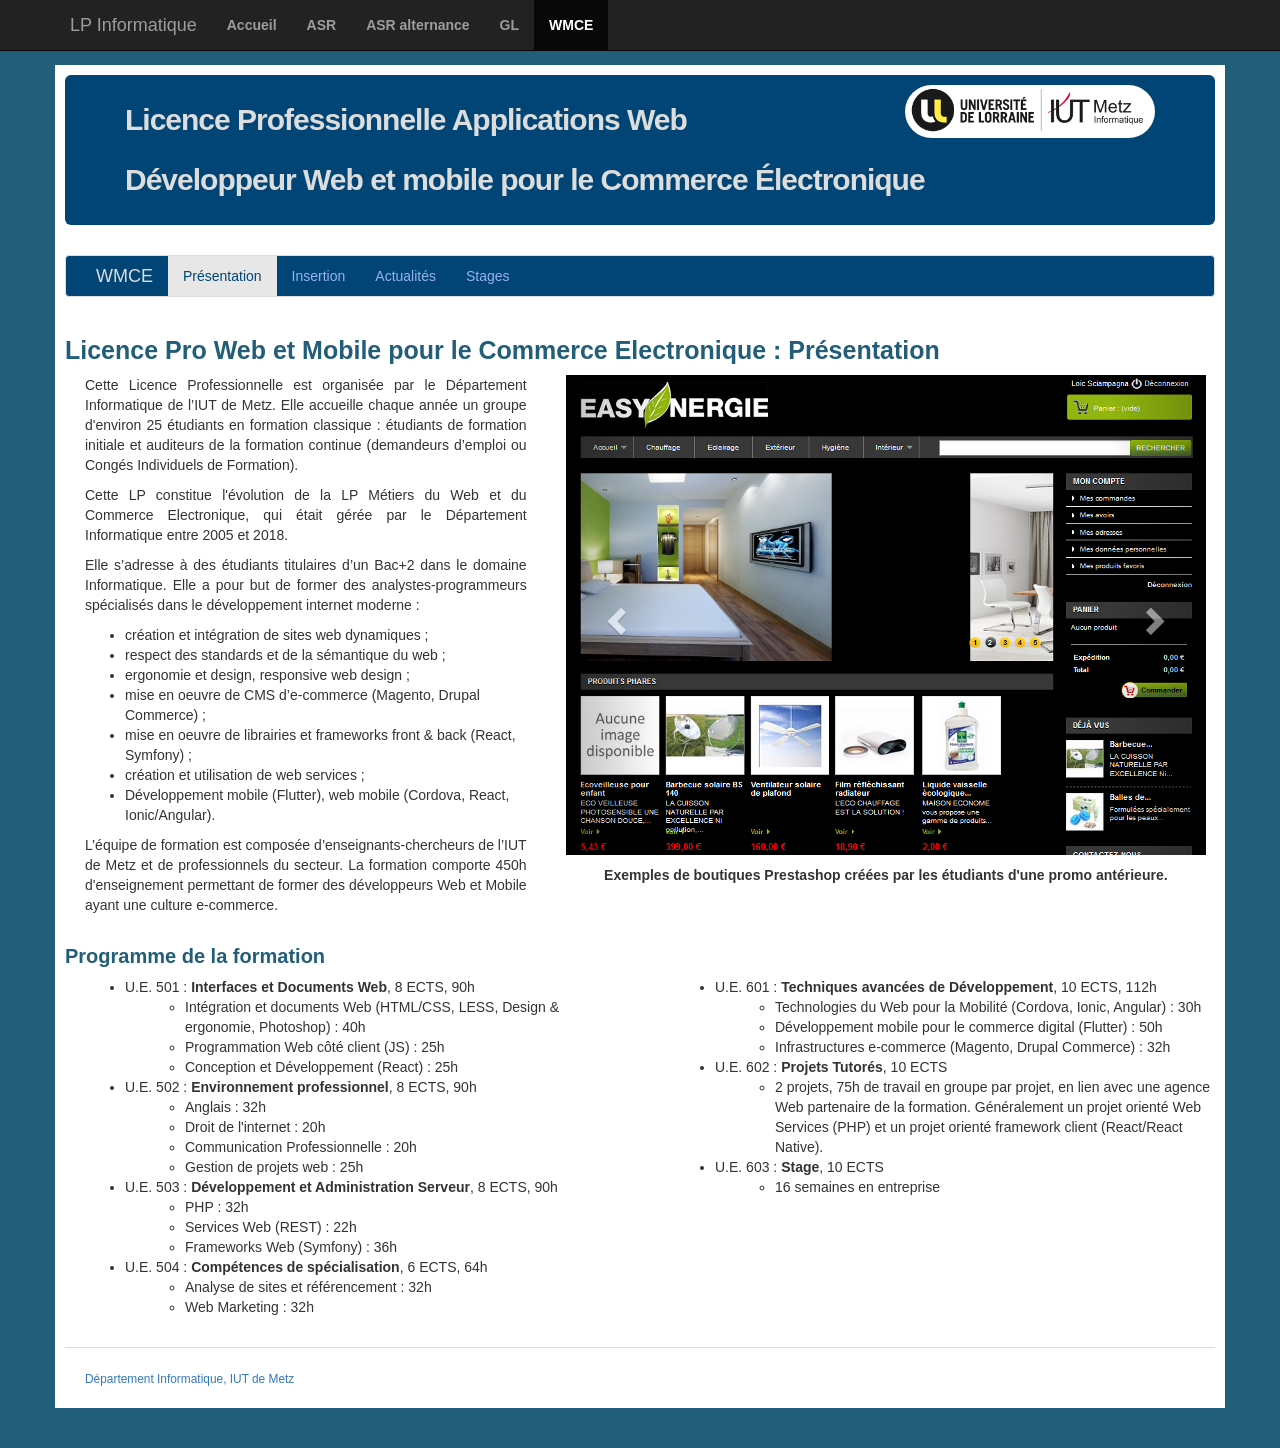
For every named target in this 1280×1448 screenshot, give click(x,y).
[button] (614, 615)
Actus (405, 276)
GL (509, 25)
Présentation (222, 276)
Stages (488, 276)
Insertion (319, 276)
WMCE (571, 25)
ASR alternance (417, 25)
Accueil (252, 25)
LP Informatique (133, 25)
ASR (322, 25)
